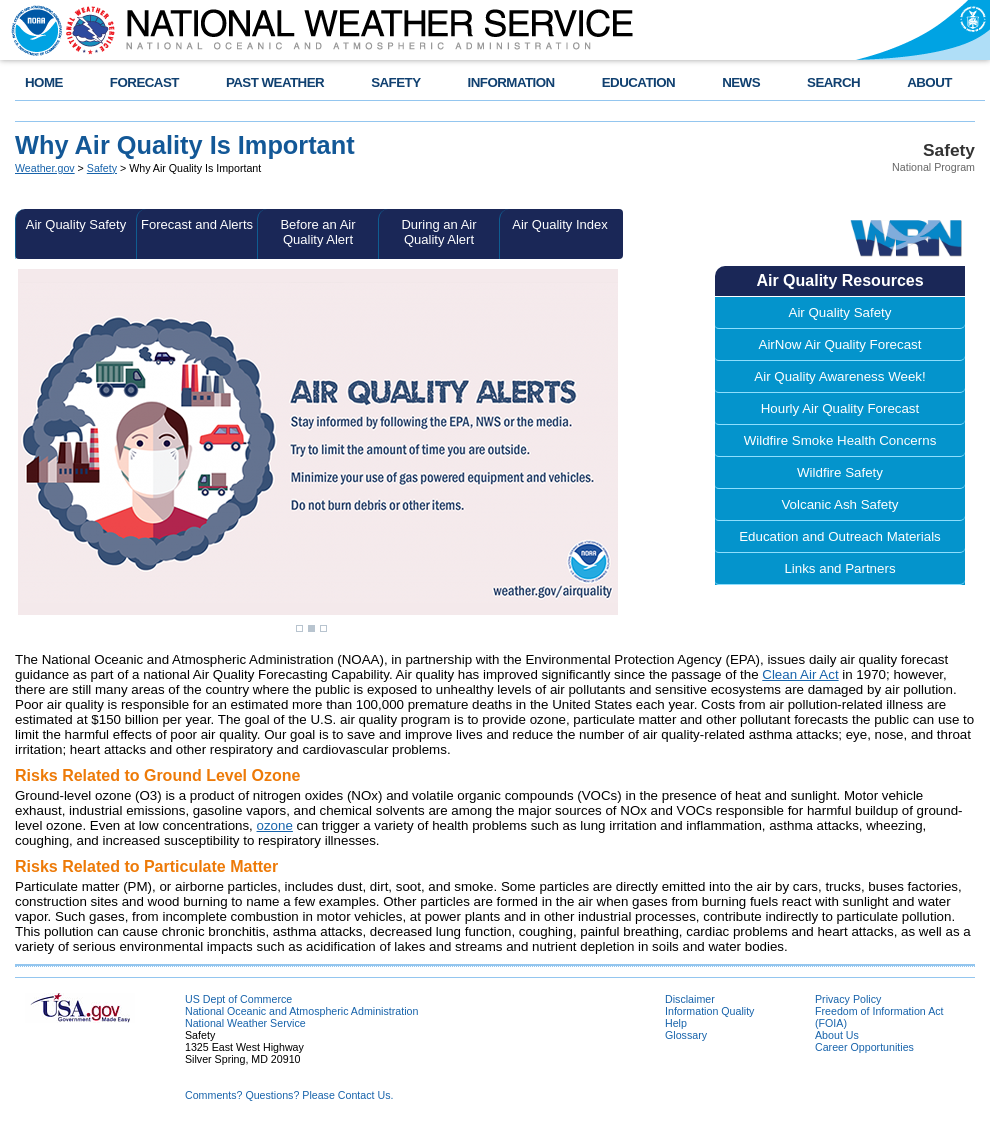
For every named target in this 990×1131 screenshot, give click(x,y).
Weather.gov (45, 168)
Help (676, 1023)
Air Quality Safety (76, 224)
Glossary (686, 1035)
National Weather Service (245, 1023)
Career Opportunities (864, 1047)
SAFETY (395, 82)
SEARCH (833, 82)
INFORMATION (511, 82)
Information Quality (709, 1011)
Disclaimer (690, 999)
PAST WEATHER (275, 82)
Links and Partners (839, 568)
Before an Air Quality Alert (317, 232)
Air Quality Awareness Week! (839, 376)
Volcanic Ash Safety (839, 504)
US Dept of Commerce (238, 999)
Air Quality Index (559, 224)
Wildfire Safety (840, 472)
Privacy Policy (848, 999)
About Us (837, 1035)
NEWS (741, 82)
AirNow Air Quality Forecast (840, 344)
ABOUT (929, 82)
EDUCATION (638, 82)
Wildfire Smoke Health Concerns (840, 440)
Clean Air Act (800, 674)
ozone (275, 825)
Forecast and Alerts (197, 224)
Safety (102, 168)
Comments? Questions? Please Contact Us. (289, 1095)
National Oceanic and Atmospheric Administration (301, 1011)
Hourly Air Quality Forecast (840, 408)
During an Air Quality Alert (438, 232)
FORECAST (144, 82)
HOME (44, 82)
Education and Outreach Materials (840, 536)
